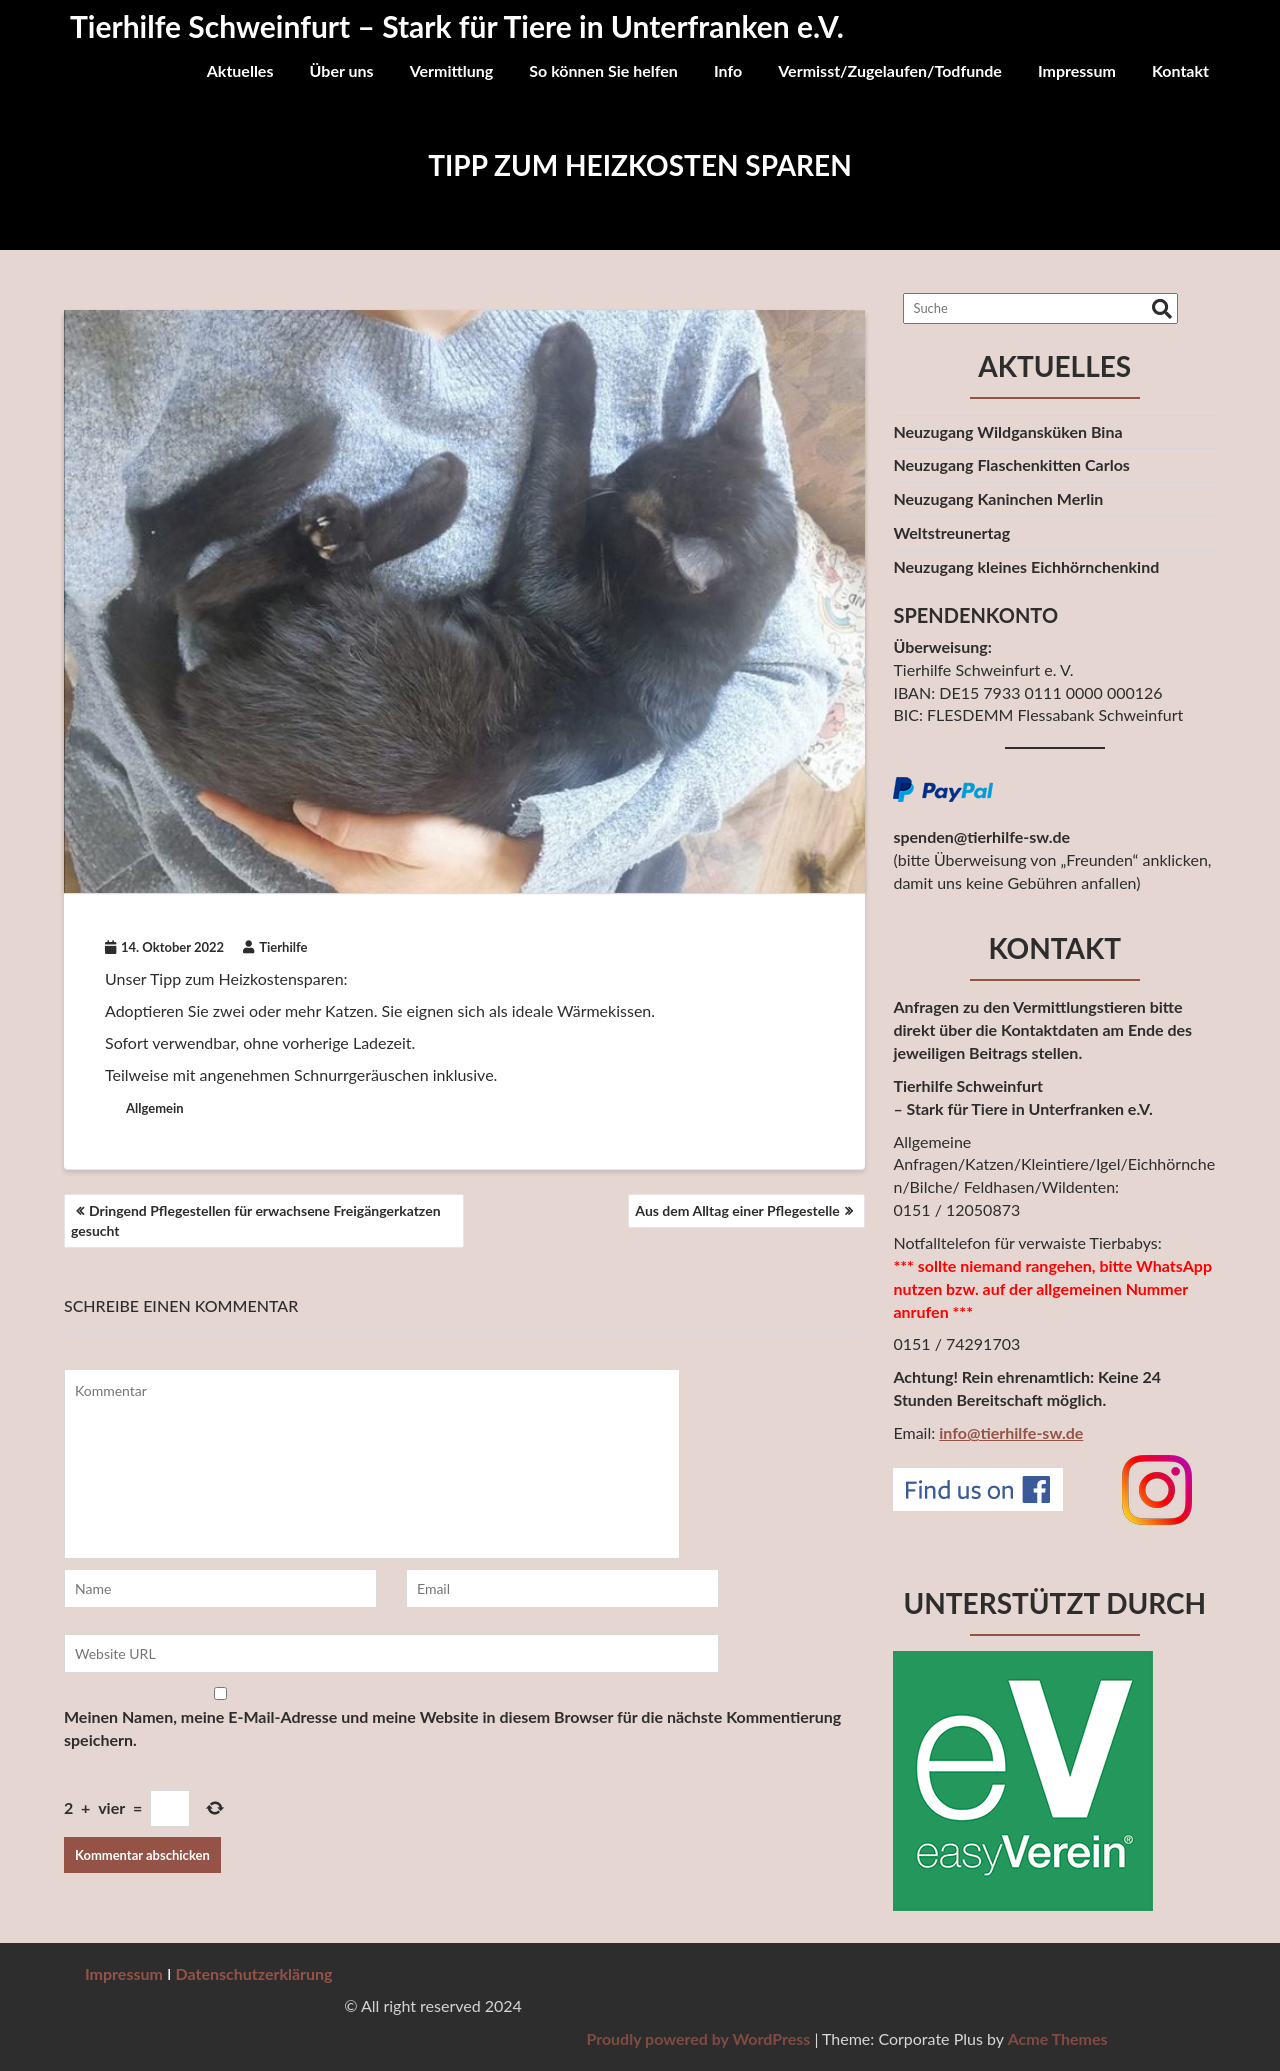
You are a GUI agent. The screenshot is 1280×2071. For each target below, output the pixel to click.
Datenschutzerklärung (254, 1973)
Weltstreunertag (951, 532)
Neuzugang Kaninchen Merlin (998, 498)
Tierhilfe (275, 947)
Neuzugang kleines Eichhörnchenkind (1026, 566)
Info (728, 70)
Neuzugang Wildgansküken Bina (1007, 431)
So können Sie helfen (603, 70)
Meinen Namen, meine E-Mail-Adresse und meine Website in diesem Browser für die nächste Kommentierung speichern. (452, 1728)
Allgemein (155, 1108)
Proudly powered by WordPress (1084, 2038)
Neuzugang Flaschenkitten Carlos (1011, 464)
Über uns (342, 70)
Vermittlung (452, 70)
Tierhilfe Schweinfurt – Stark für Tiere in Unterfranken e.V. (457, 26)
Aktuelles (240, 70)
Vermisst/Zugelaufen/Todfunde (890, 70)
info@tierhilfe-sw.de (1011, 1432)
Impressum (1077, 70)
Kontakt (1180, 70)
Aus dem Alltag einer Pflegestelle (737, 1210)
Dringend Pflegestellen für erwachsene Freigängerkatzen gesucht (256, 1220)
